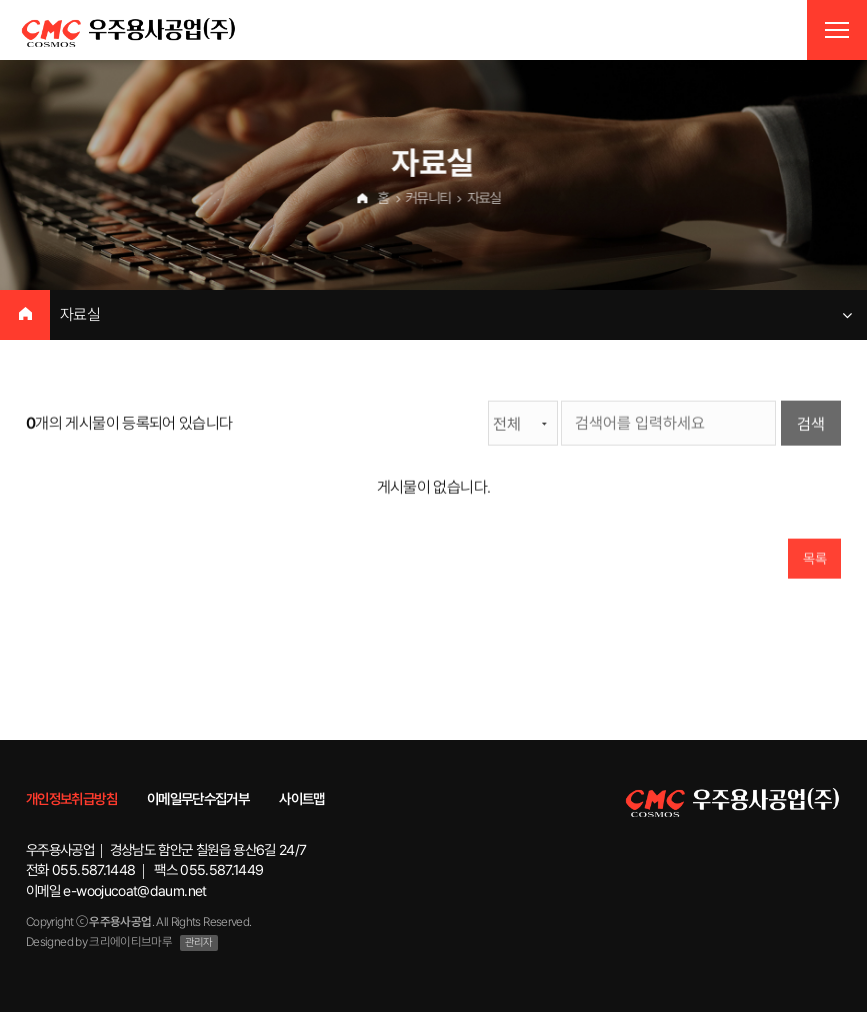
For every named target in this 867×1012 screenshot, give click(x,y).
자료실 (80, 314)
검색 (811, 424)
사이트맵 (301, 798)
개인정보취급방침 (71, 798)
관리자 (199, 942)
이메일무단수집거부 (198, 798)
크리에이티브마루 (130, 941)
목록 (814, 559)
